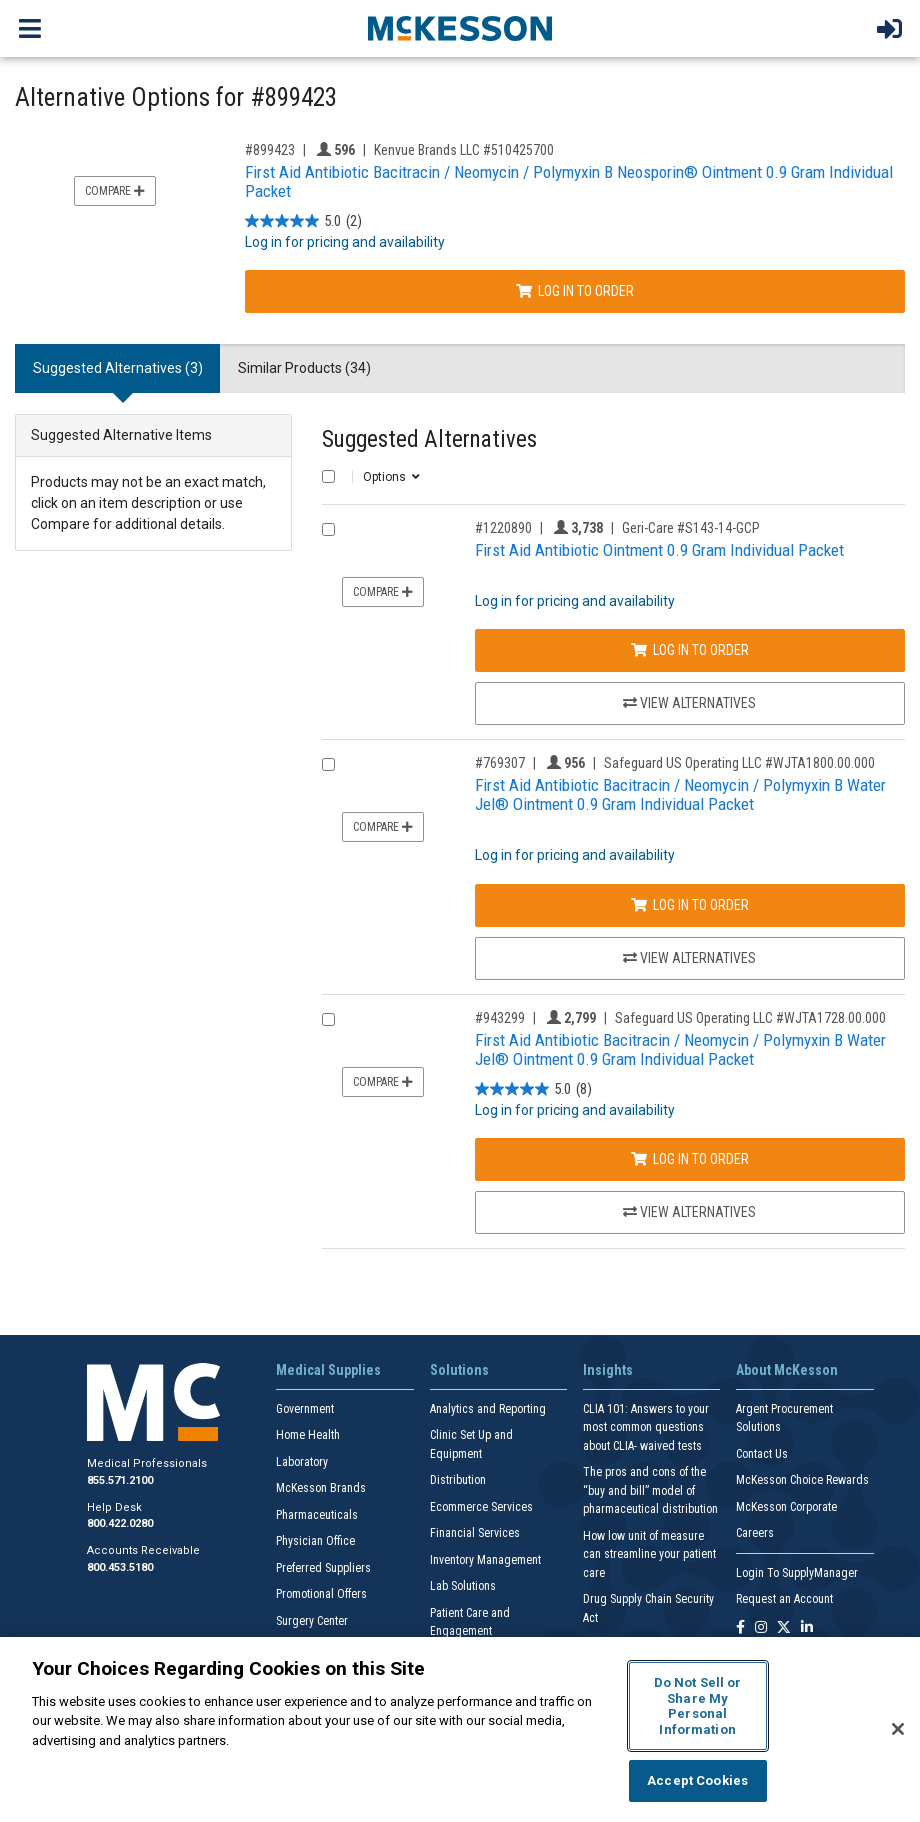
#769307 (500, 763)
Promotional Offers (321, 1594)
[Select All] (328, 476)
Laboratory (302, 1462)
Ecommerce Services (481, 1507)
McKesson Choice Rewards (802, 1480)
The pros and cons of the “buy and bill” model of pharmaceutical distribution (650, 1490)
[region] (460, 1729)
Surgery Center (312, 1621)
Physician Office (315, 1541)
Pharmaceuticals (317, 1515)
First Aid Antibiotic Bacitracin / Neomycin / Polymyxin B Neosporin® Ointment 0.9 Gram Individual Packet (569, 181)
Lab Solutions (463, 1586)
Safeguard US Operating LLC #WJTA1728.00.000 (750, 1018)
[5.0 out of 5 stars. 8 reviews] (533, 1089)
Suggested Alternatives (429, 439)
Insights (608, 1370)
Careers (755, 1533)
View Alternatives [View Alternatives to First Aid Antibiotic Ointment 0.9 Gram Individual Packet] (689, 703)
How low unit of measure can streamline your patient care (649, 1554)
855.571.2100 (120, 1480)
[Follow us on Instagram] (761, 1628)
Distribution (458, 1480)
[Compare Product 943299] (328, 1019)
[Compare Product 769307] (328, 764)
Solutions (459, 1370)
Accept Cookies (697, 1780)
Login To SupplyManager (797, 1573)
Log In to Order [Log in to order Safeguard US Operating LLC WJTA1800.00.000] (690, 905)
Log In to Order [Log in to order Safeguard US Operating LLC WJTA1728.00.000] (690, 1159)
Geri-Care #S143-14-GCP (691, 528)
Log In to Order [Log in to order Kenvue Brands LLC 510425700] (575, 291)
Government (305, 1409)
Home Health (308, 1435)
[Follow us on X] (784, 1628)
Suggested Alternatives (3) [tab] (118, 368)
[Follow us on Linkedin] (807, 1628)
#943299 (500, 1018)
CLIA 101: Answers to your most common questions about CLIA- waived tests (646, 1427)
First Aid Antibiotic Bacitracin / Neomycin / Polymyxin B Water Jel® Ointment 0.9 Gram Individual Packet (680, 794)
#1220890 (503, 528)
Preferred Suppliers (323, 1568)
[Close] (898, 1729)
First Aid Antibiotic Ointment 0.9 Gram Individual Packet (659, 550)
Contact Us (762, 1454)
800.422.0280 (120, 1523)
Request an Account (784, 1599)
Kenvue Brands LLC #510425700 (464, 150)
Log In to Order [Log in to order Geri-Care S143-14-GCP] (690, 650)
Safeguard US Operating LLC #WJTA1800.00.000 (739, 763)
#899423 (270, 150)
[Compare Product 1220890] (328, 529)
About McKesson (787, 1370)
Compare (115, 191)
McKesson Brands (321, 1488)
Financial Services (475, 1533)
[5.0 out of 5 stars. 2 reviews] (303, 221)
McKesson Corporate (786, 1507)
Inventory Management (485, 1560)
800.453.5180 (120, 1567)
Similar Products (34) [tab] (304, 368)
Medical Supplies (328, 1370)
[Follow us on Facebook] (740, 1628)
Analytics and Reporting (488, 1409)
